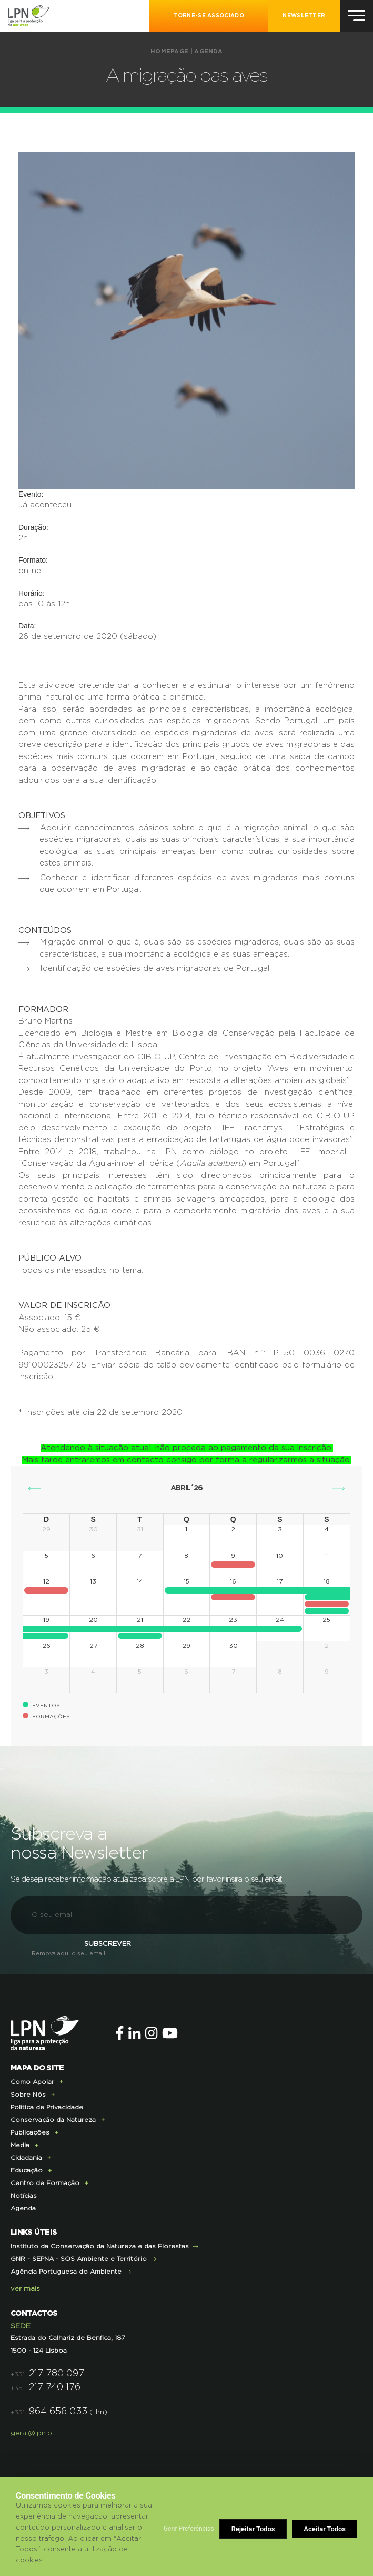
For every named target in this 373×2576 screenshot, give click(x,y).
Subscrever (107, 1944)
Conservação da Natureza (53, 2120)
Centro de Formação (45, 2183)
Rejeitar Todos (253, 2529)
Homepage (169, 51)
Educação (27, 2170)
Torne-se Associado (208, 15)
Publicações (30, 2132)
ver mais (25, 2289)
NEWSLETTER (304, 15)
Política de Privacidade (47, 2107)
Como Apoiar (32, 2082)
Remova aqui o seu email (68, 1953)
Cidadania (26, 2158)
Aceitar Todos (325, 2529)
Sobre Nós (28, 2094)
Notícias (24, 2195)
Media (20, 2145)
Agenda (208, 51)
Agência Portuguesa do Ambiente (66, 2271)
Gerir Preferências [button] (189, 2528)
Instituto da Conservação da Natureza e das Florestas (100, 2246)
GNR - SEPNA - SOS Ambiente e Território (79, 2259)
